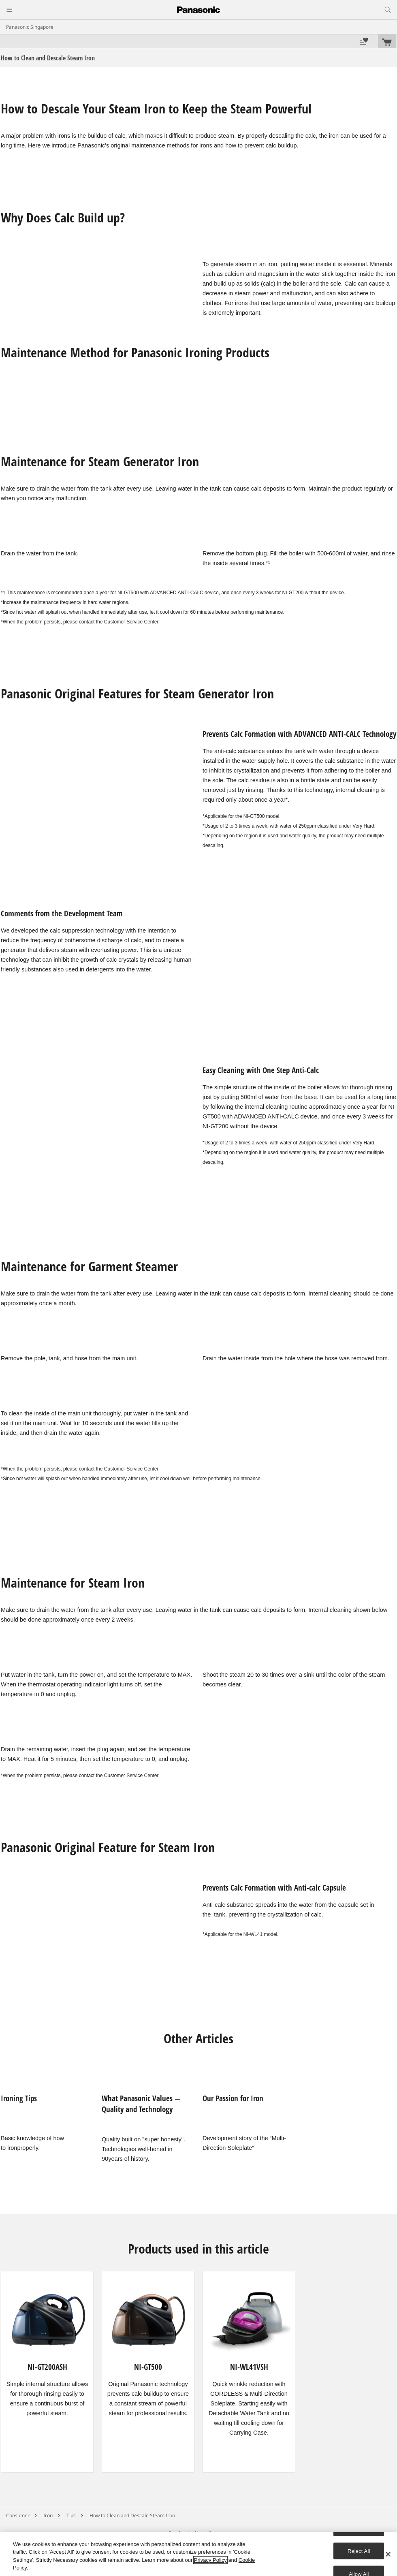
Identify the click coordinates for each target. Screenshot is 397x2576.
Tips (71, 2515)
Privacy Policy (210, 2560)
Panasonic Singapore (29, 26)
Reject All (359, 2551)
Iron (48, 2515)
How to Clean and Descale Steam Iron (132, 2515)
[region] (198, 2554)
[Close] (388, 2554)
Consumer (18, 2515)
